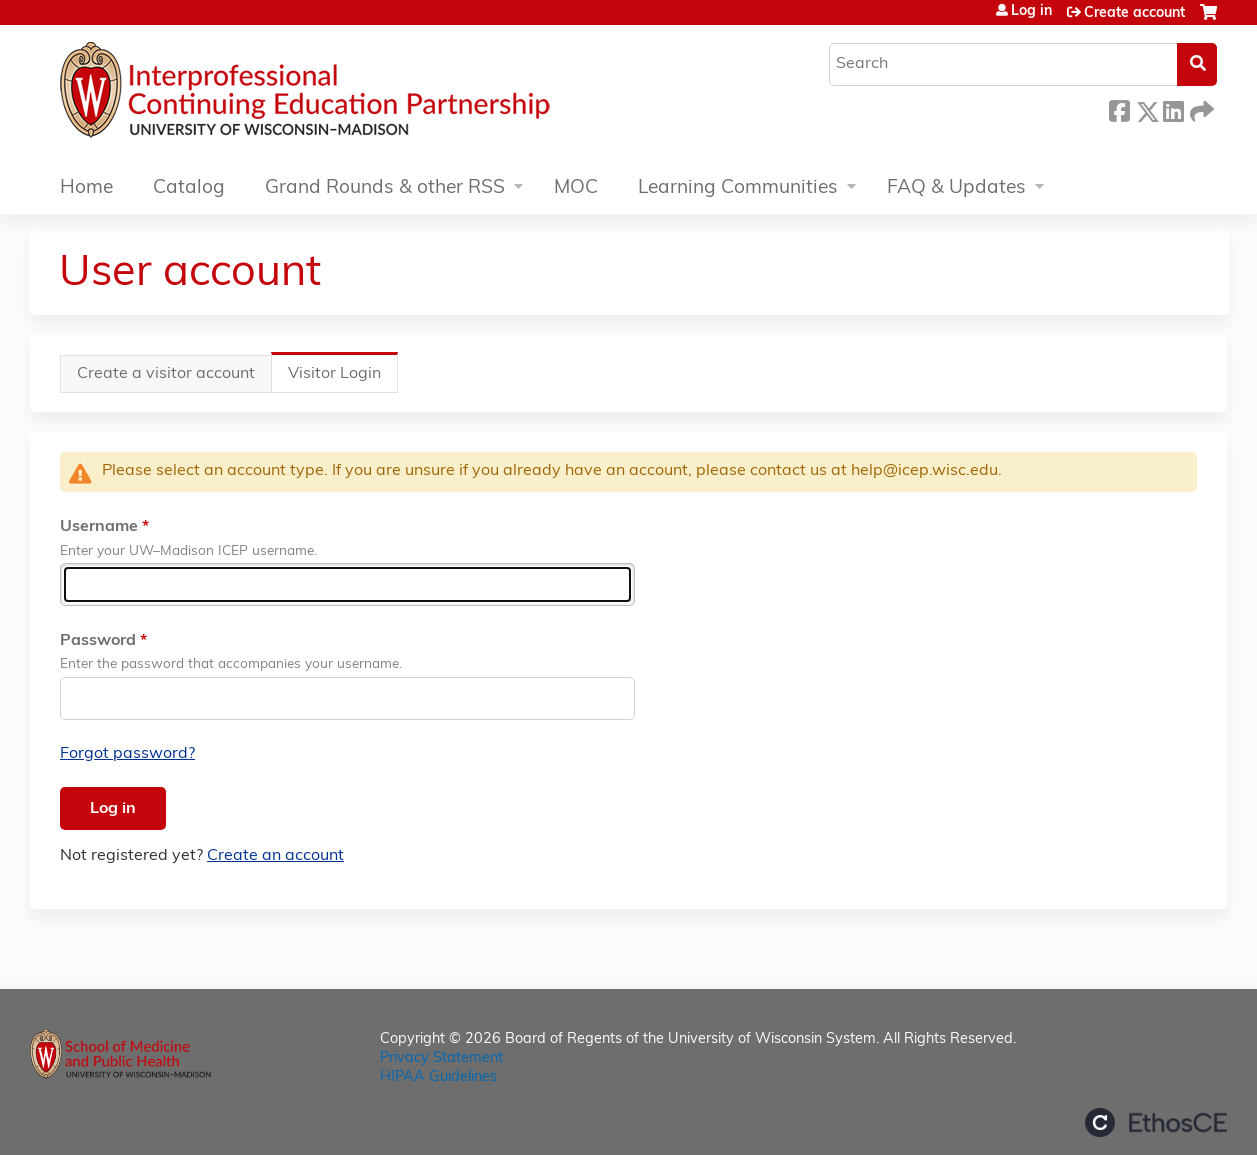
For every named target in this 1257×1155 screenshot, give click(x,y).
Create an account (275, 856)
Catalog (189, 188)
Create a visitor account (166, 374)
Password (98, 641)
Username (99, 527)
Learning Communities (738, 188)
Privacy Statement (441, 1058)
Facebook (1119, 108)
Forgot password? (127, 754)
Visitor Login (343, 378)
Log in (1031, 12)
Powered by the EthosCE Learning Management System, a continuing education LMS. (1156, 1122)
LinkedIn (1173, 108)
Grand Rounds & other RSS (385, 188)
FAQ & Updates (956, 188)
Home (86, 188)
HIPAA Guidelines (438, 1077)
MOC (576, 188)
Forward (1200, 108)
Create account (1134, 13)
